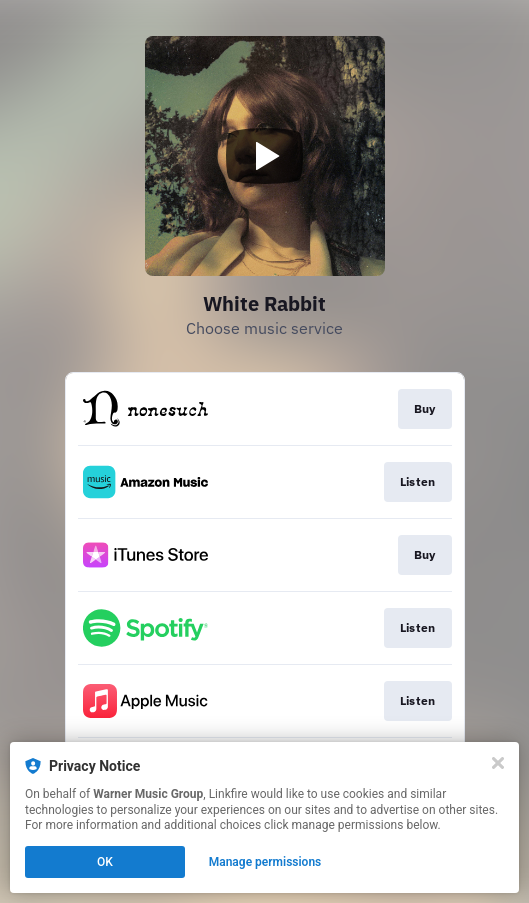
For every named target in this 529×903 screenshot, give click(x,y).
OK (105, 862)
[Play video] (265, 156)
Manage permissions (265, 862)
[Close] (498, 763)
